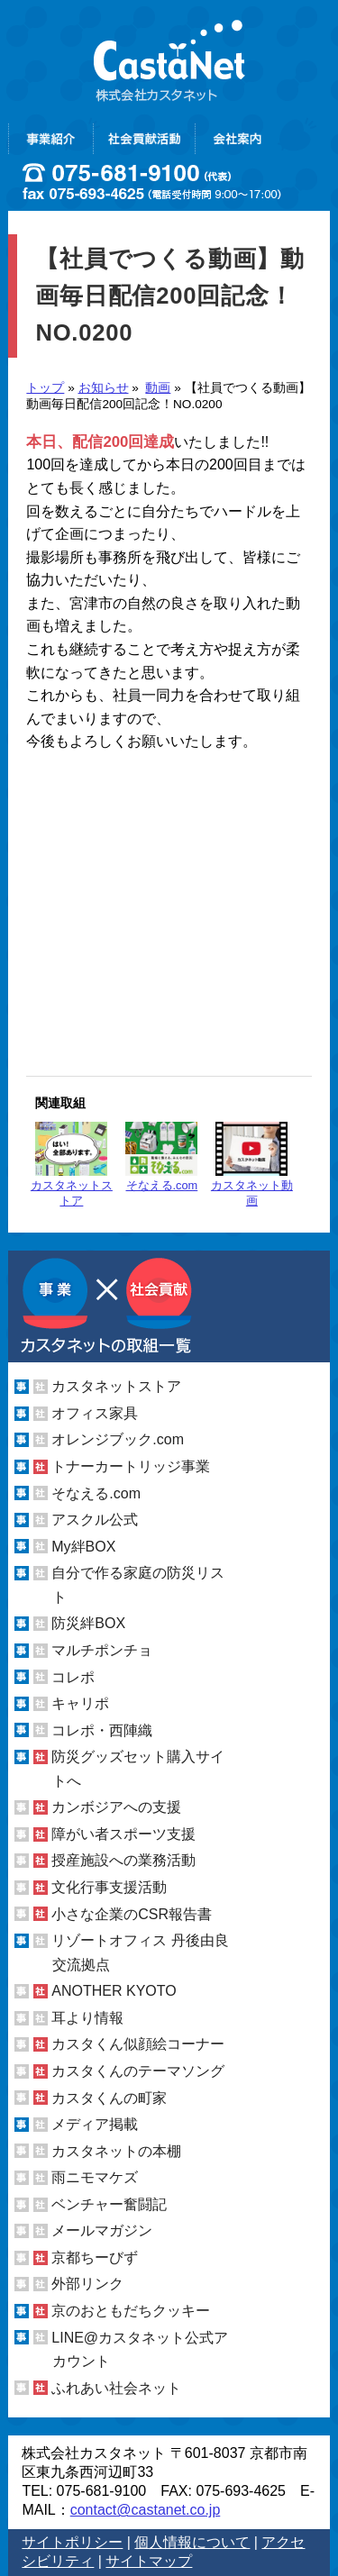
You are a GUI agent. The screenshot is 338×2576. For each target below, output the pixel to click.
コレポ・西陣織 (101, 1730)
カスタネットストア (72, 1164)
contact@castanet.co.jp (145, 2509)
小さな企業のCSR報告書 (131, 1914)
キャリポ (80, 1703)
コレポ (73, 1677)
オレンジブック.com (117, 1439)
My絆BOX (83, 1546)
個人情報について (192, 2542)
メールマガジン (101, 2230)
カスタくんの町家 (109, 2098)
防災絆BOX (88, 1623)
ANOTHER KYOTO (113, 1990)
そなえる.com (161, 1157)
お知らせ (103, 388)
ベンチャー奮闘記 (109, 2204)
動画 (157, 388)
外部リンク (87, 2283)
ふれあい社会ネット (116, 2388)
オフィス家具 (94, 1413)
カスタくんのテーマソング (137, 2071)
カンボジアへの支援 (116, 1807)
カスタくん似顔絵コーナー (137, 2044)
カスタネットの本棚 (116, 2151)
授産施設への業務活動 (123, 1860)
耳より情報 (87, 2017)
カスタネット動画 (252, 1164)
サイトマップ (148, 2561)
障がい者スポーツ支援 (123, 1834)
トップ (45, 388)
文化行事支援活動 (109, 1887)
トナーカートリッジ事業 (130, 1466)
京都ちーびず (94, 2257)
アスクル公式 (94, 1519)
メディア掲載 (94, 2124)
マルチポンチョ (101, 1650)
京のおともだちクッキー (130, 2310)
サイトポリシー (72, 2542)
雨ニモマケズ (94, 2177)
